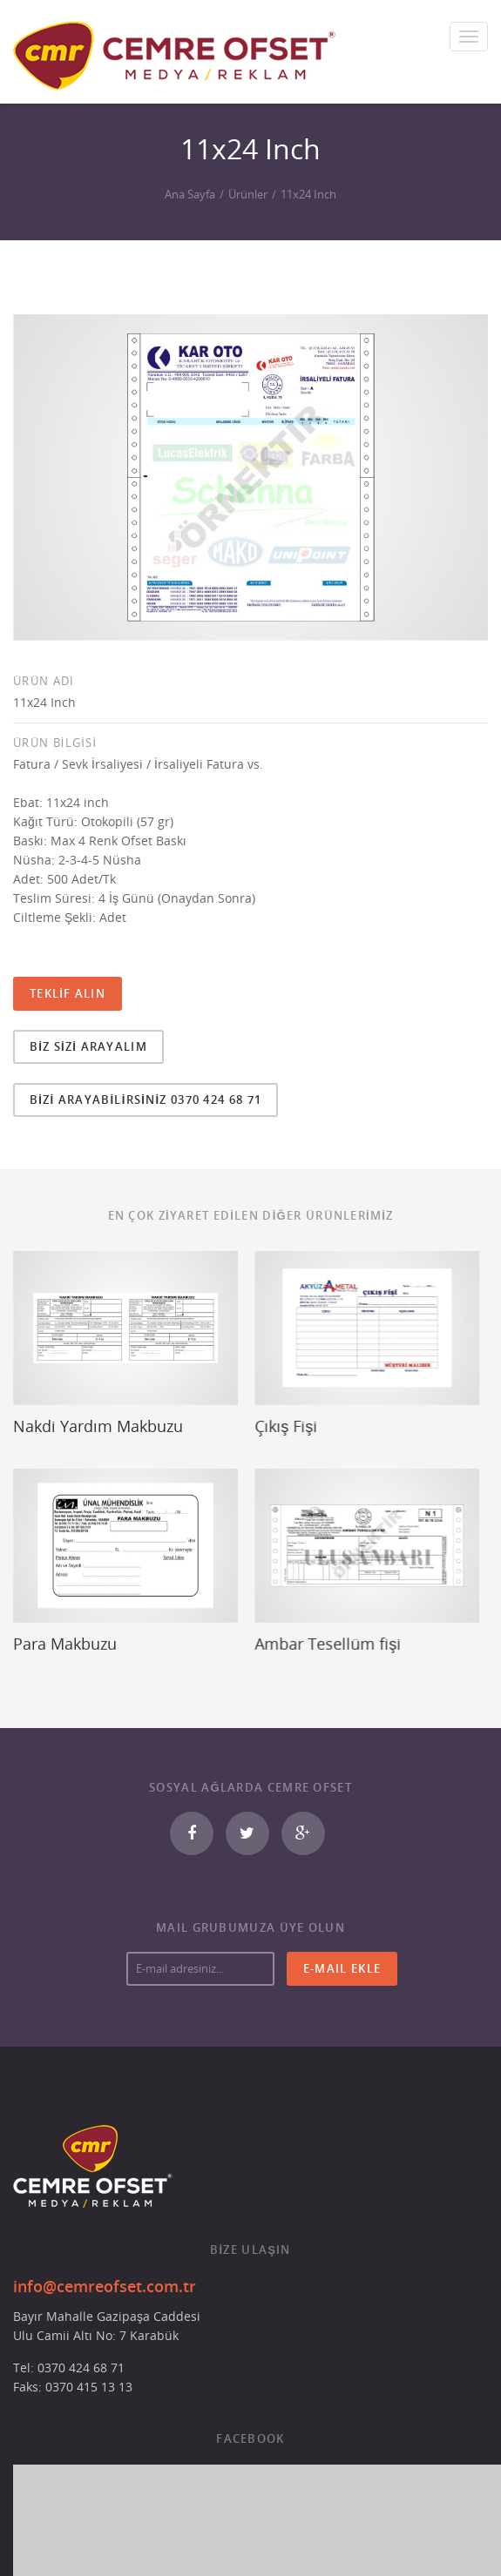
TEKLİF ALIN (67, 993)
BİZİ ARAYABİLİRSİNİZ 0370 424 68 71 (145, 1099)
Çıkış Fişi (274, 1426)
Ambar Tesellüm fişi (316, 1635)
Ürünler (247, 194)
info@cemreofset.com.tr (104, 2272)
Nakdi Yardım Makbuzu (98, 1426)
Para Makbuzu (65, 1635)
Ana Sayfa (190, 194)
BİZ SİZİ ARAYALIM (88, 1046)
